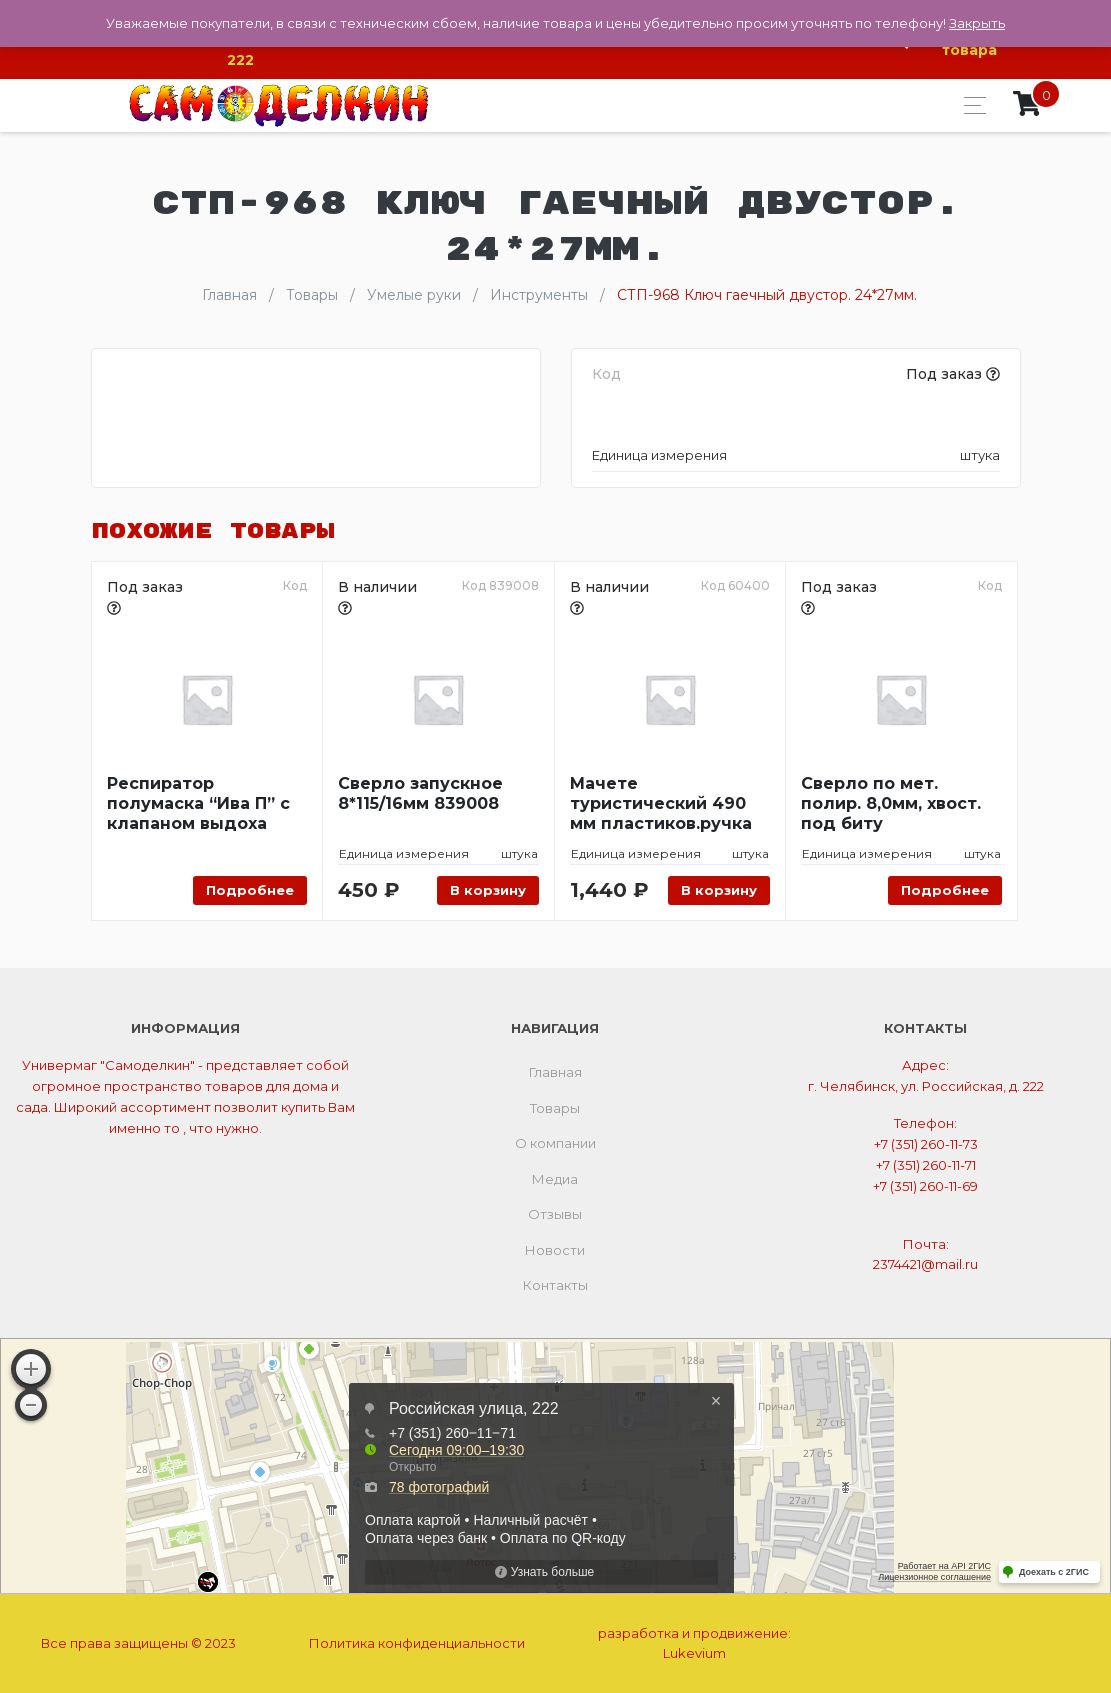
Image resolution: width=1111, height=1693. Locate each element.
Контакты (555, 1285)
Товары (555, 1108)
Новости (555, 1250)
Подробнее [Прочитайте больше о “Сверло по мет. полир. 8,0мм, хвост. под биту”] (945, 890)
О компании (555, 1143)
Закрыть (977, 23)
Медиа (555, 1179)
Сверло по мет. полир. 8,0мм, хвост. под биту (891, 803)
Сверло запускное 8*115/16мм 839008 (420, 793)
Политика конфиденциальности (417, 1643)
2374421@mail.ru (925, 1264)
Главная (555, 1072)
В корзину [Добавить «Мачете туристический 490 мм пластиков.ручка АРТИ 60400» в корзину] (719, 890)
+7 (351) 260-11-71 (926, 1165)
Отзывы (555, 1214)
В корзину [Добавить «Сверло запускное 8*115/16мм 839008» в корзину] (488, 890)
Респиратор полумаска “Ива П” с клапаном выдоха (198, 803)
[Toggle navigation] (969, 105)
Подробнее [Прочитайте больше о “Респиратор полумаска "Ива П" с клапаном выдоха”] (250, 890)
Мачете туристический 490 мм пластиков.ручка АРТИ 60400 (661, 804)
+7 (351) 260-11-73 (926, 1144)
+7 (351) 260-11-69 (925, 1186)
